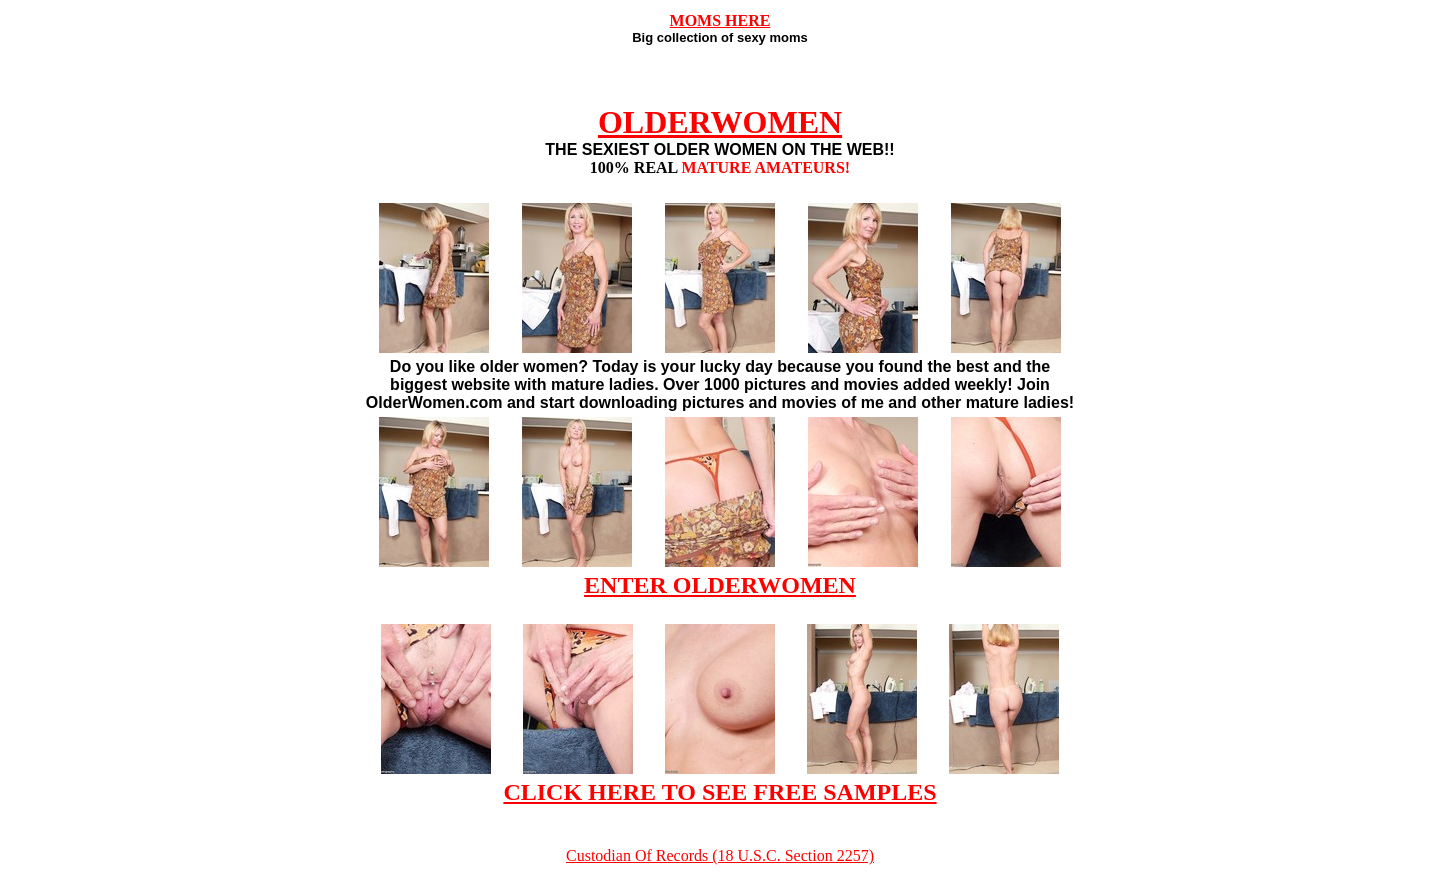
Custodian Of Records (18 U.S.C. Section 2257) (720, 855)
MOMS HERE (720, 20)
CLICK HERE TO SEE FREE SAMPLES (719, 792)
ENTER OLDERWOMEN (720, 585)
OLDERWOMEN (720, 122)
